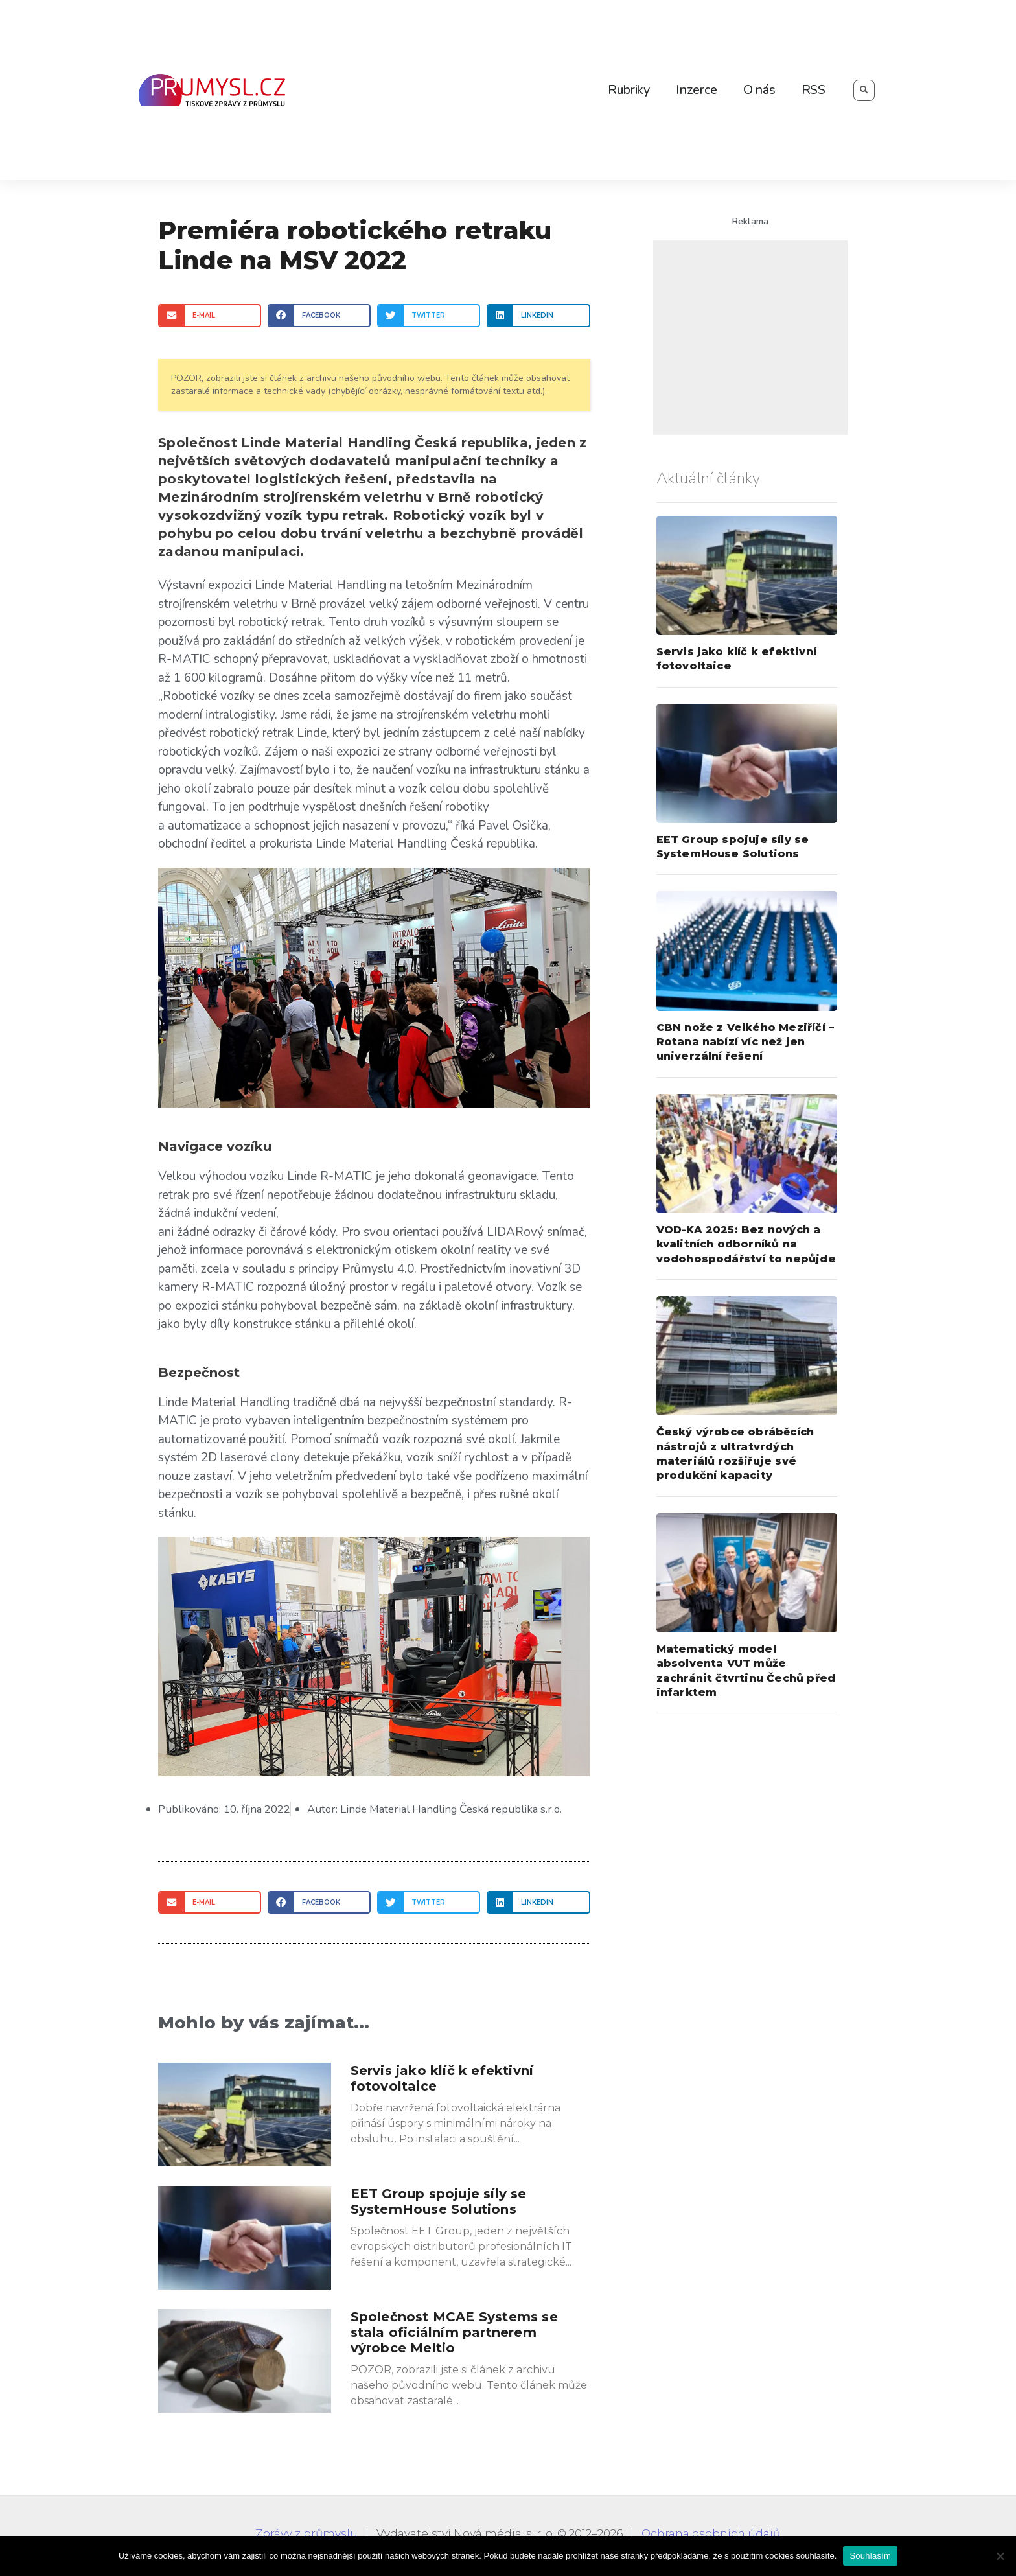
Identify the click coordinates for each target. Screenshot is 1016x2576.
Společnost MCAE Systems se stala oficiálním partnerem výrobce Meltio (454, 2331)
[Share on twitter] (428, 315)
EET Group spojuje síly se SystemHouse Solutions (439, 2200)
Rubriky (629, 90)
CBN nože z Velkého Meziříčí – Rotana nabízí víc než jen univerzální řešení (745, 1042)
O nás (759, 90)
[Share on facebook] (319, 315)
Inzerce (696, 90)
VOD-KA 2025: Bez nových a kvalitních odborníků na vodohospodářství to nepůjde (746, 1244)
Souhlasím (870, 2555)
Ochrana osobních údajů (711, 2533)
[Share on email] (209, 315)
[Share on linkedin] (538, 315)
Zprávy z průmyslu (306, 2533)
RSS (814, 90)
